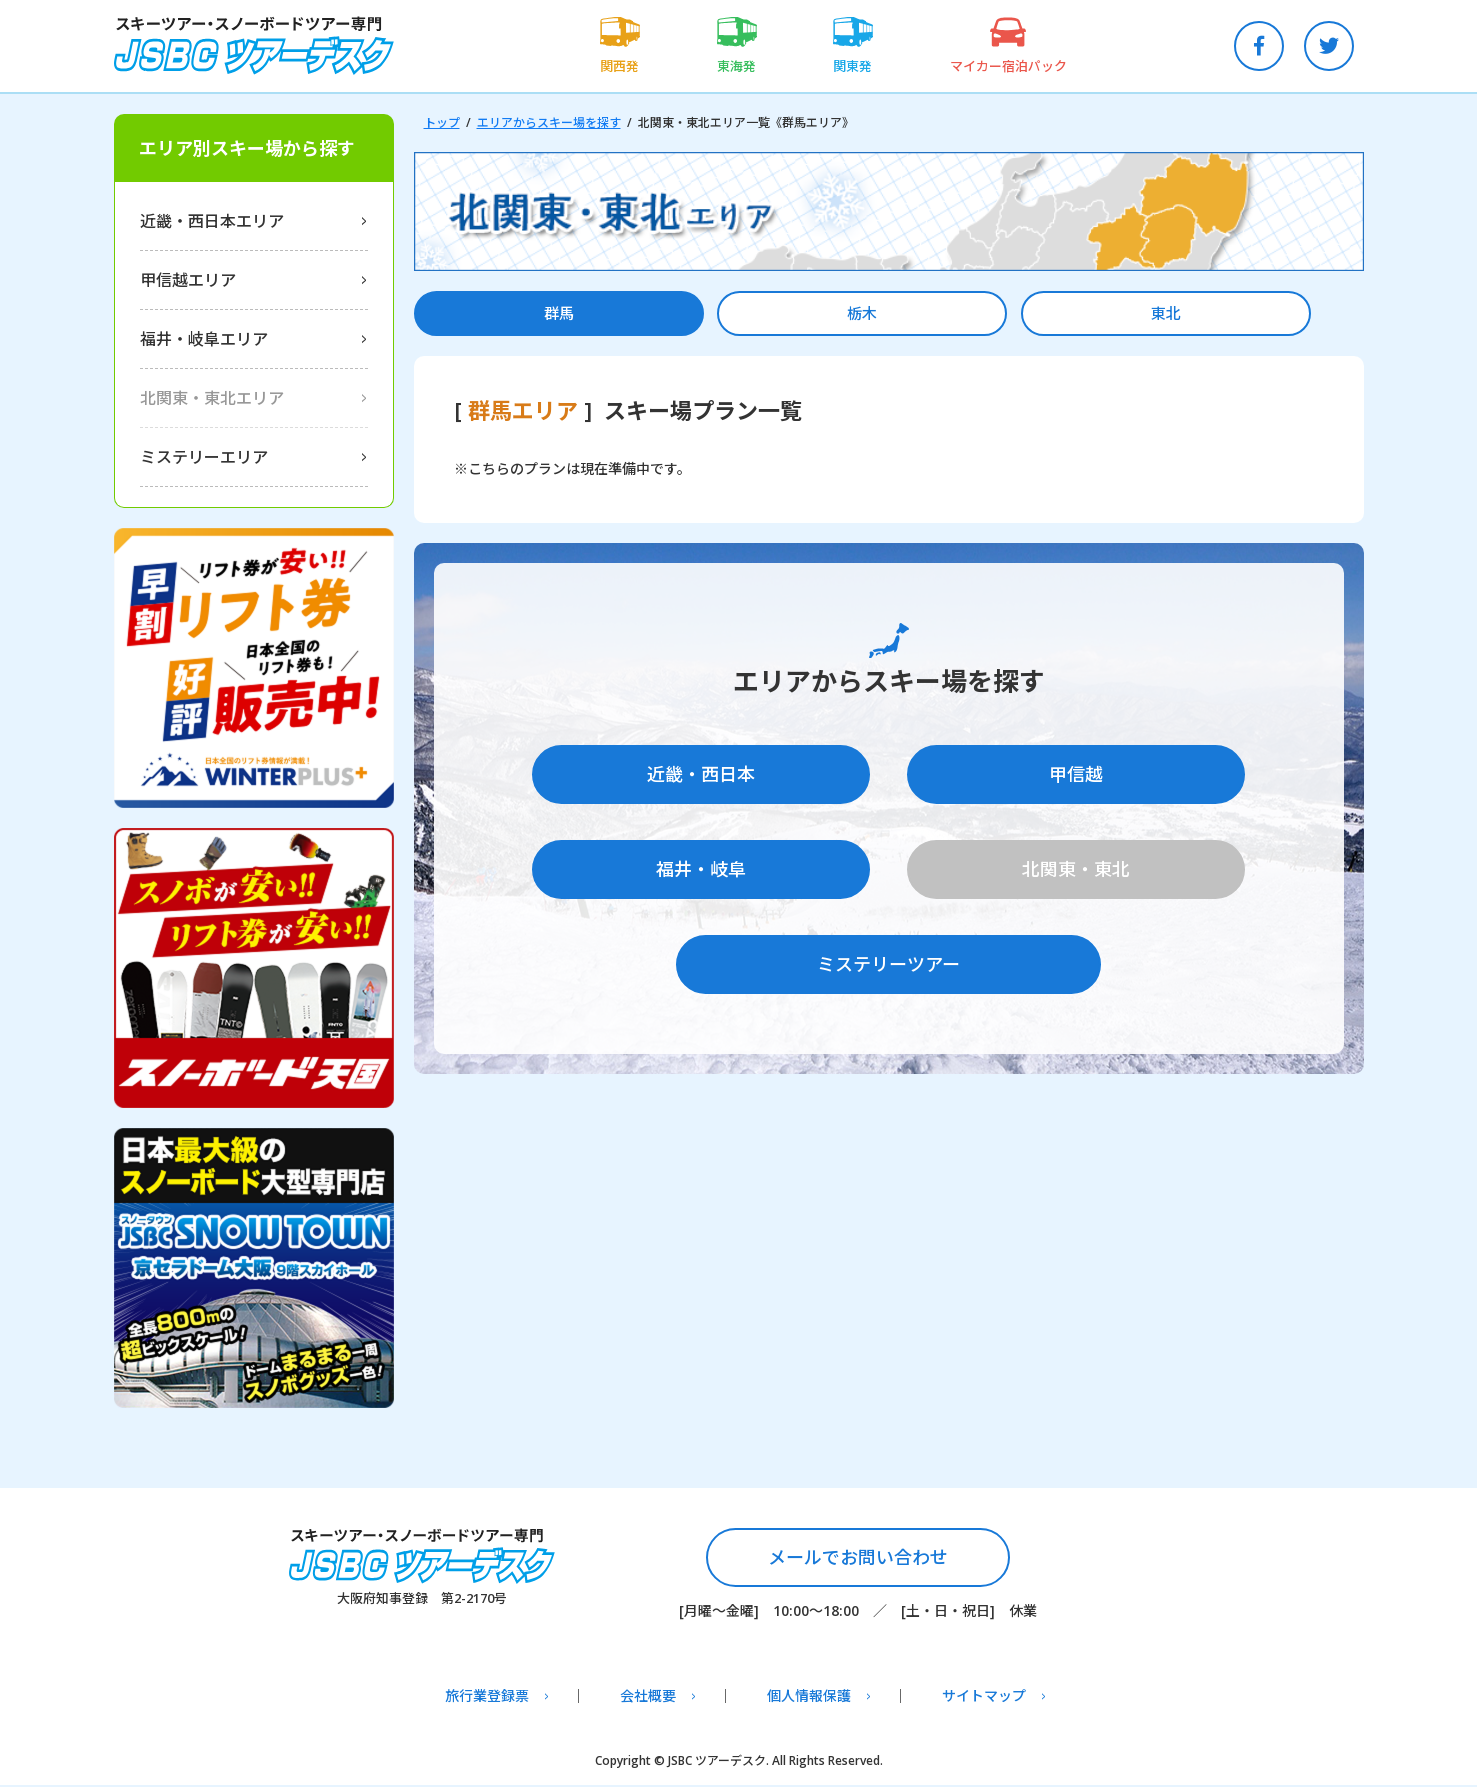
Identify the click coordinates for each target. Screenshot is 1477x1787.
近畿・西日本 (701, 777)
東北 (1009, 314)
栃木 (768, 314)
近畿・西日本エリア (212, 221)
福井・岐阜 (701, 868)
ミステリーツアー (888, 958)
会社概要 (648, 1697)
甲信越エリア (188, 280)
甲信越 (1076, 777)
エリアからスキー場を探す (549, 122)
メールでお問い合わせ (858, 1558)
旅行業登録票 (487, 1697)
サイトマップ (984, 1697)
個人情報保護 (809, 1697)
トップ (442, 122)
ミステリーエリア (204, 457)
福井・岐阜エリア (204, 339)
